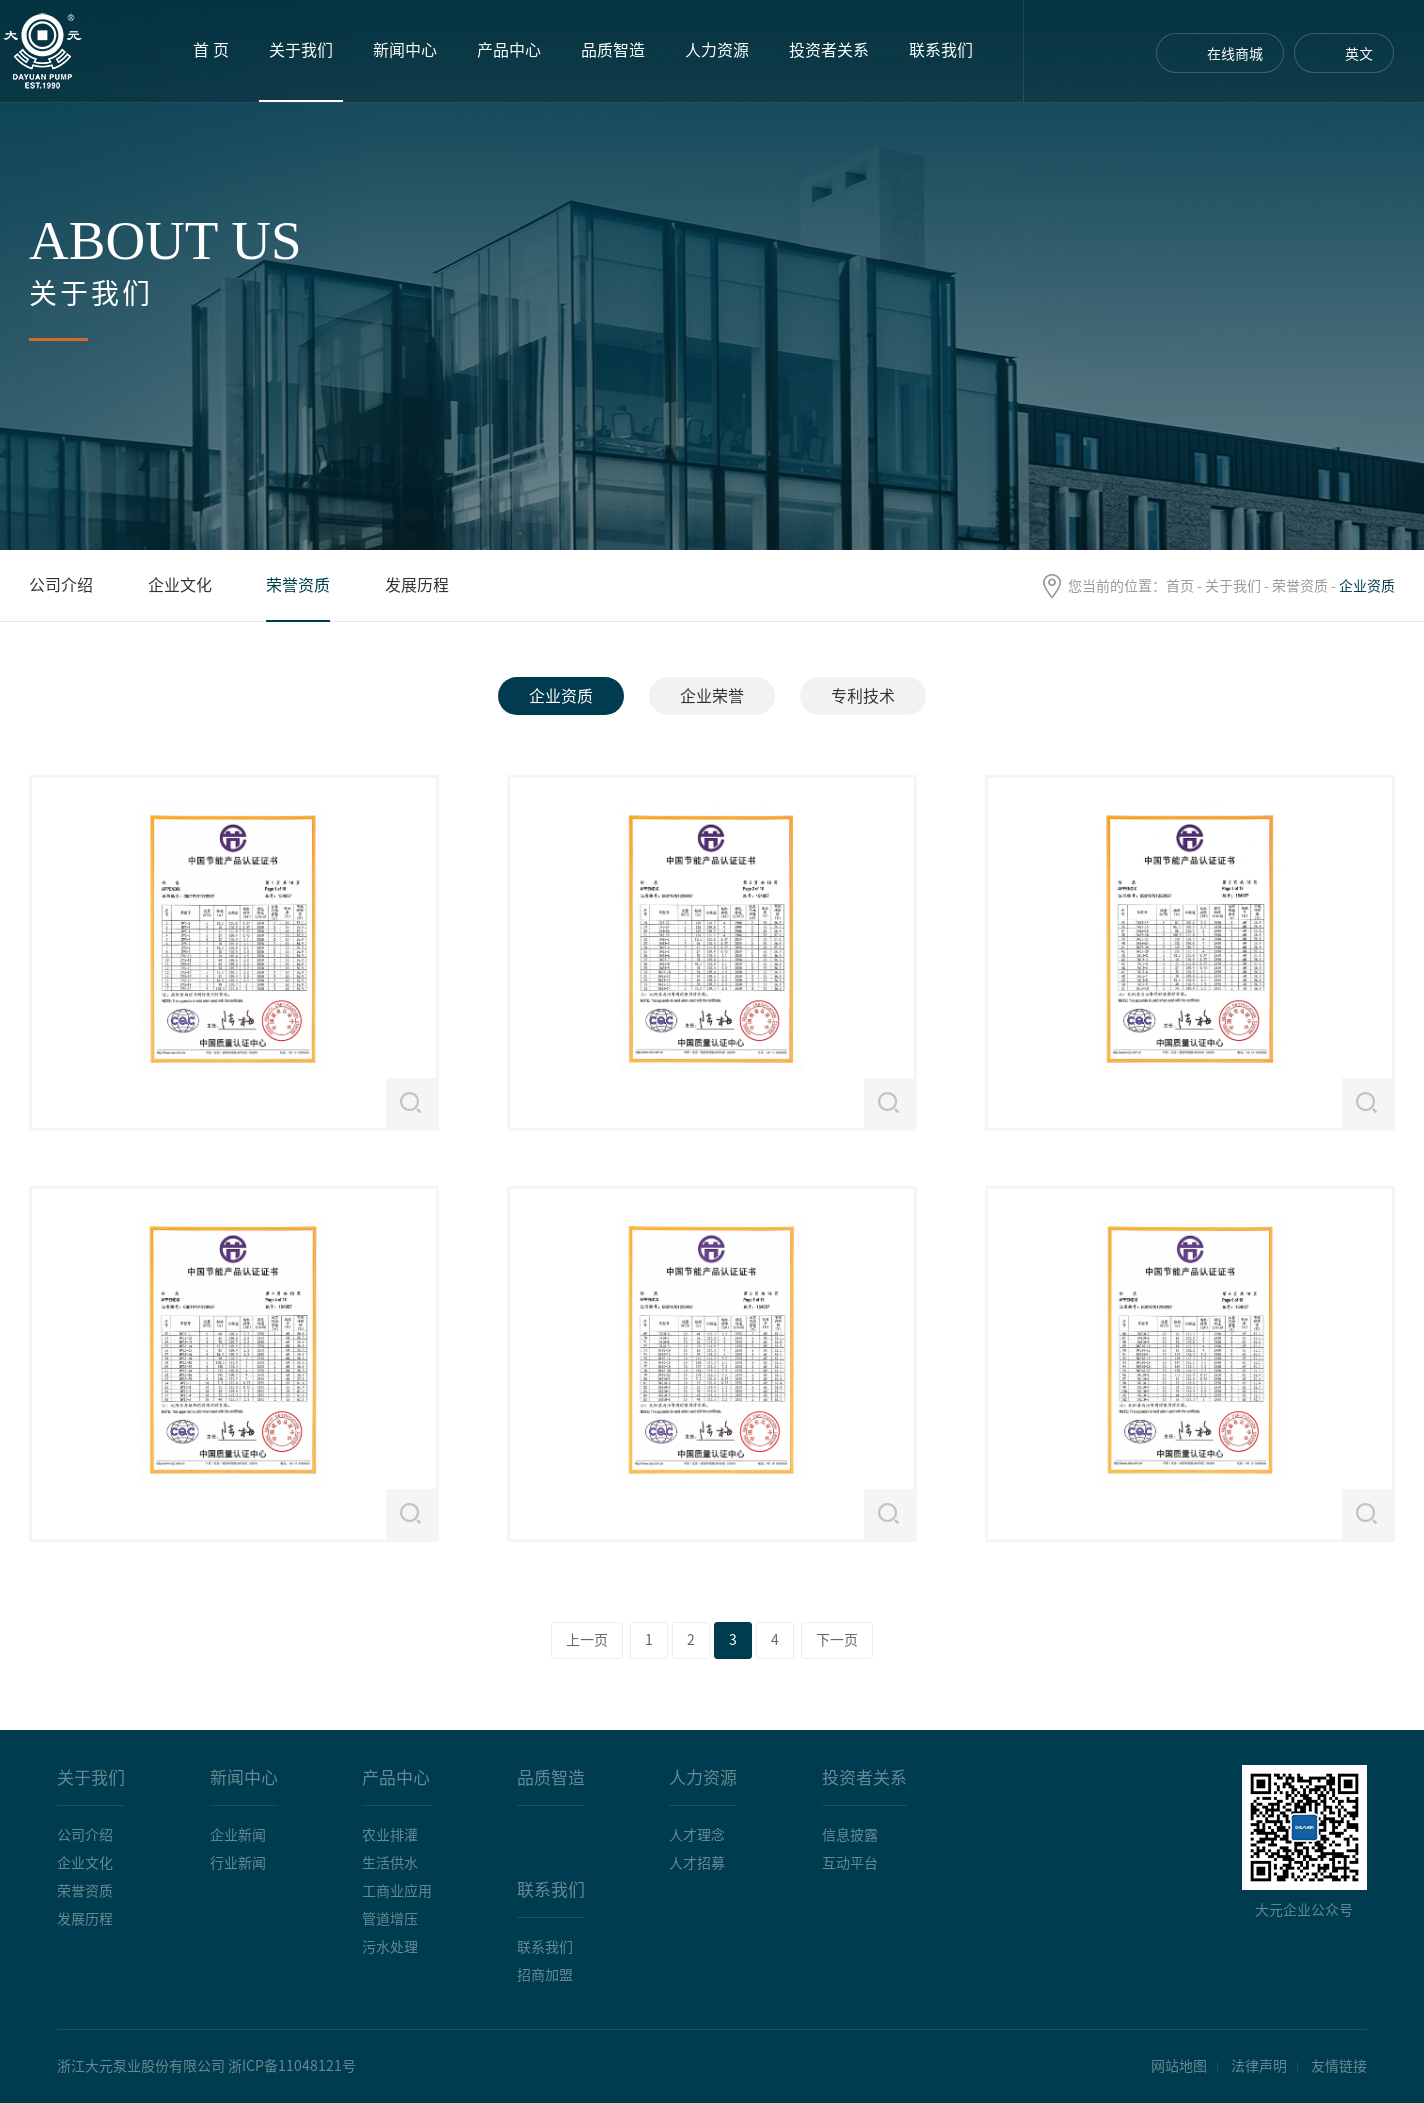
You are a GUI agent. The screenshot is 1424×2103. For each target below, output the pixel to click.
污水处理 (390, 1947)
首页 (1180, 586)
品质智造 (613, 50)
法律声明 (1259, 2066)
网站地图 (1179, 2066)
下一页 (837, 1640)
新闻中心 (405, 50)
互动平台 (850, 1863)
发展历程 (417, 585)
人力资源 (717, 50)
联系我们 (941, 50)
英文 (1359, 54)
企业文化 (180, 585)
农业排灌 (390, 1835)
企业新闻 (238, 1835)
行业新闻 (238, 1863)
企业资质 (561, 696)
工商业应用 (397, 1891)
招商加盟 (545, 1975)
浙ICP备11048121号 (292, 2066)
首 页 (211, 50)
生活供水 (390, 1863)
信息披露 (850, 1835)
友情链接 (1339, 2066)
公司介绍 (61, 585)
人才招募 (697, 1863)
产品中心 (509, 50)
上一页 (587, 1640)
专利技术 (863, 696)
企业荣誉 (712, 696)
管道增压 (390, 1919)
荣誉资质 (1300, 586)
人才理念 (697, 1835)
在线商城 (1235, 54)
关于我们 (301, 50)
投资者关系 (829, 50)
